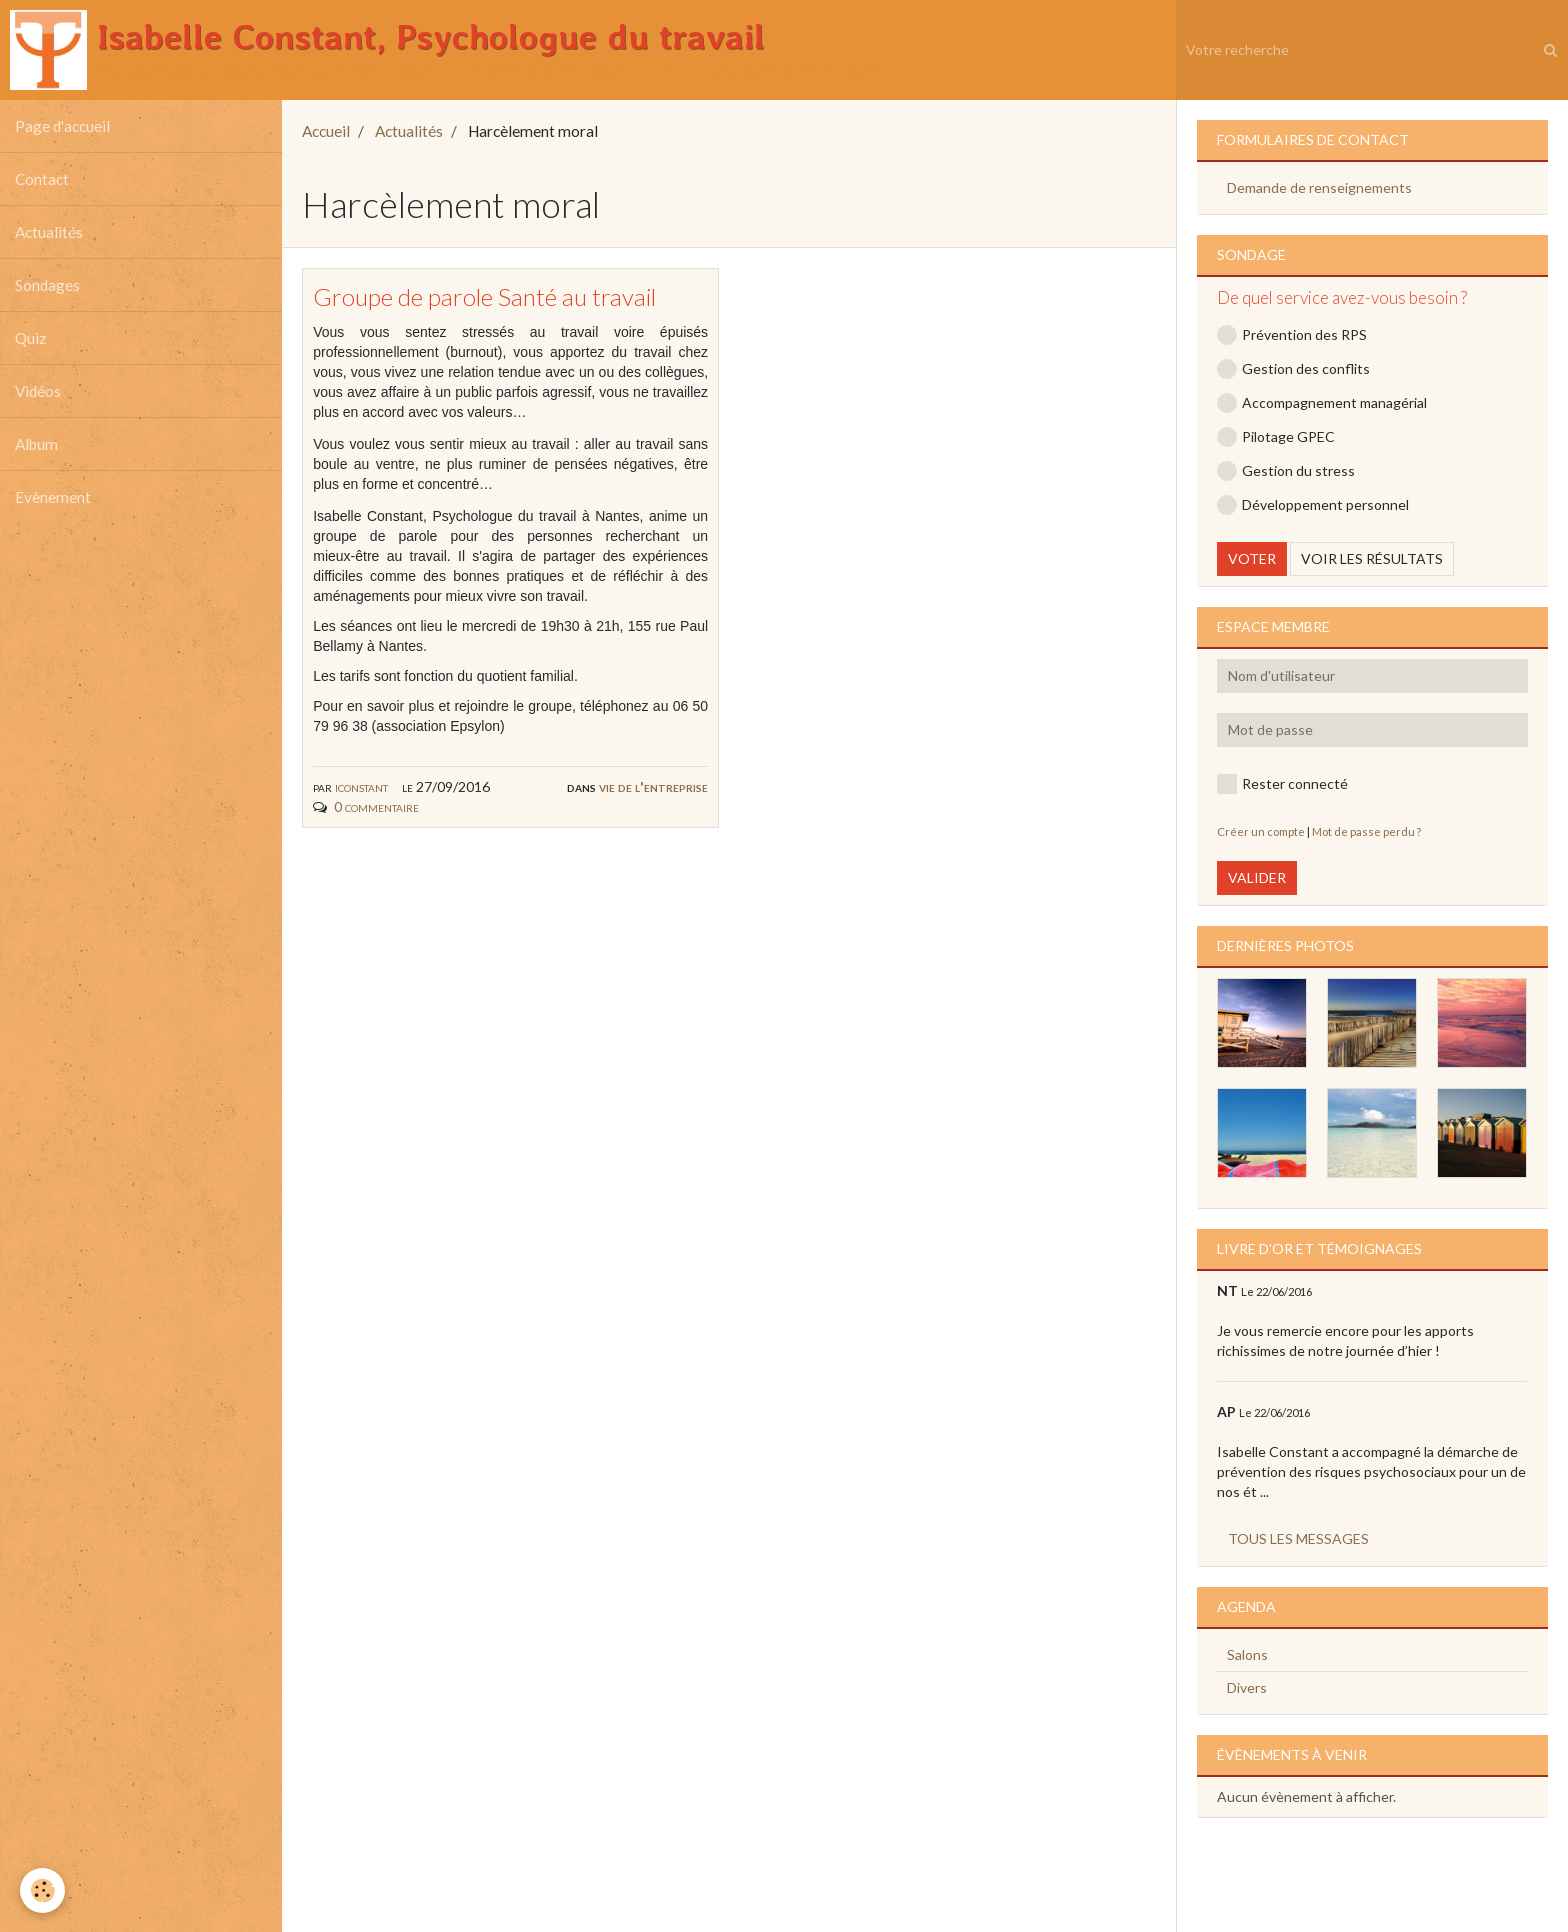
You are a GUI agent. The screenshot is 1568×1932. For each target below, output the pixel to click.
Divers (1247, 1687)
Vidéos (38, 391)
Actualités (49, 232)
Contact (42, 179)
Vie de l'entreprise (653, 786)
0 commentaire (376, 806)
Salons (1247, 1654)
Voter (1252, 558)
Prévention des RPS (1292, 335)
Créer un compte (1261, 831)
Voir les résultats (1372, 558)
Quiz (30, 338)
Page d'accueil (62, 126)
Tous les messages (1298, 1538)
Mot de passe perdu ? (1366, 831)
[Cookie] (42, 1890)
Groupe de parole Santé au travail (484, 296)
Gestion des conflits (1293, 369)
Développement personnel (1313, 505)
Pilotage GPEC (1276, 437)
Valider (1257, 877)
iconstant (361, 786)
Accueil (326, 131)
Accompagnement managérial (1322, 403)
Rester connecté (1282, 784)
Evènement (53, 497)
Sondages (47, 285)
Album (36, 444)
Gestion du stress (1286, 471)
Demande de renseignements (1319, 187)
